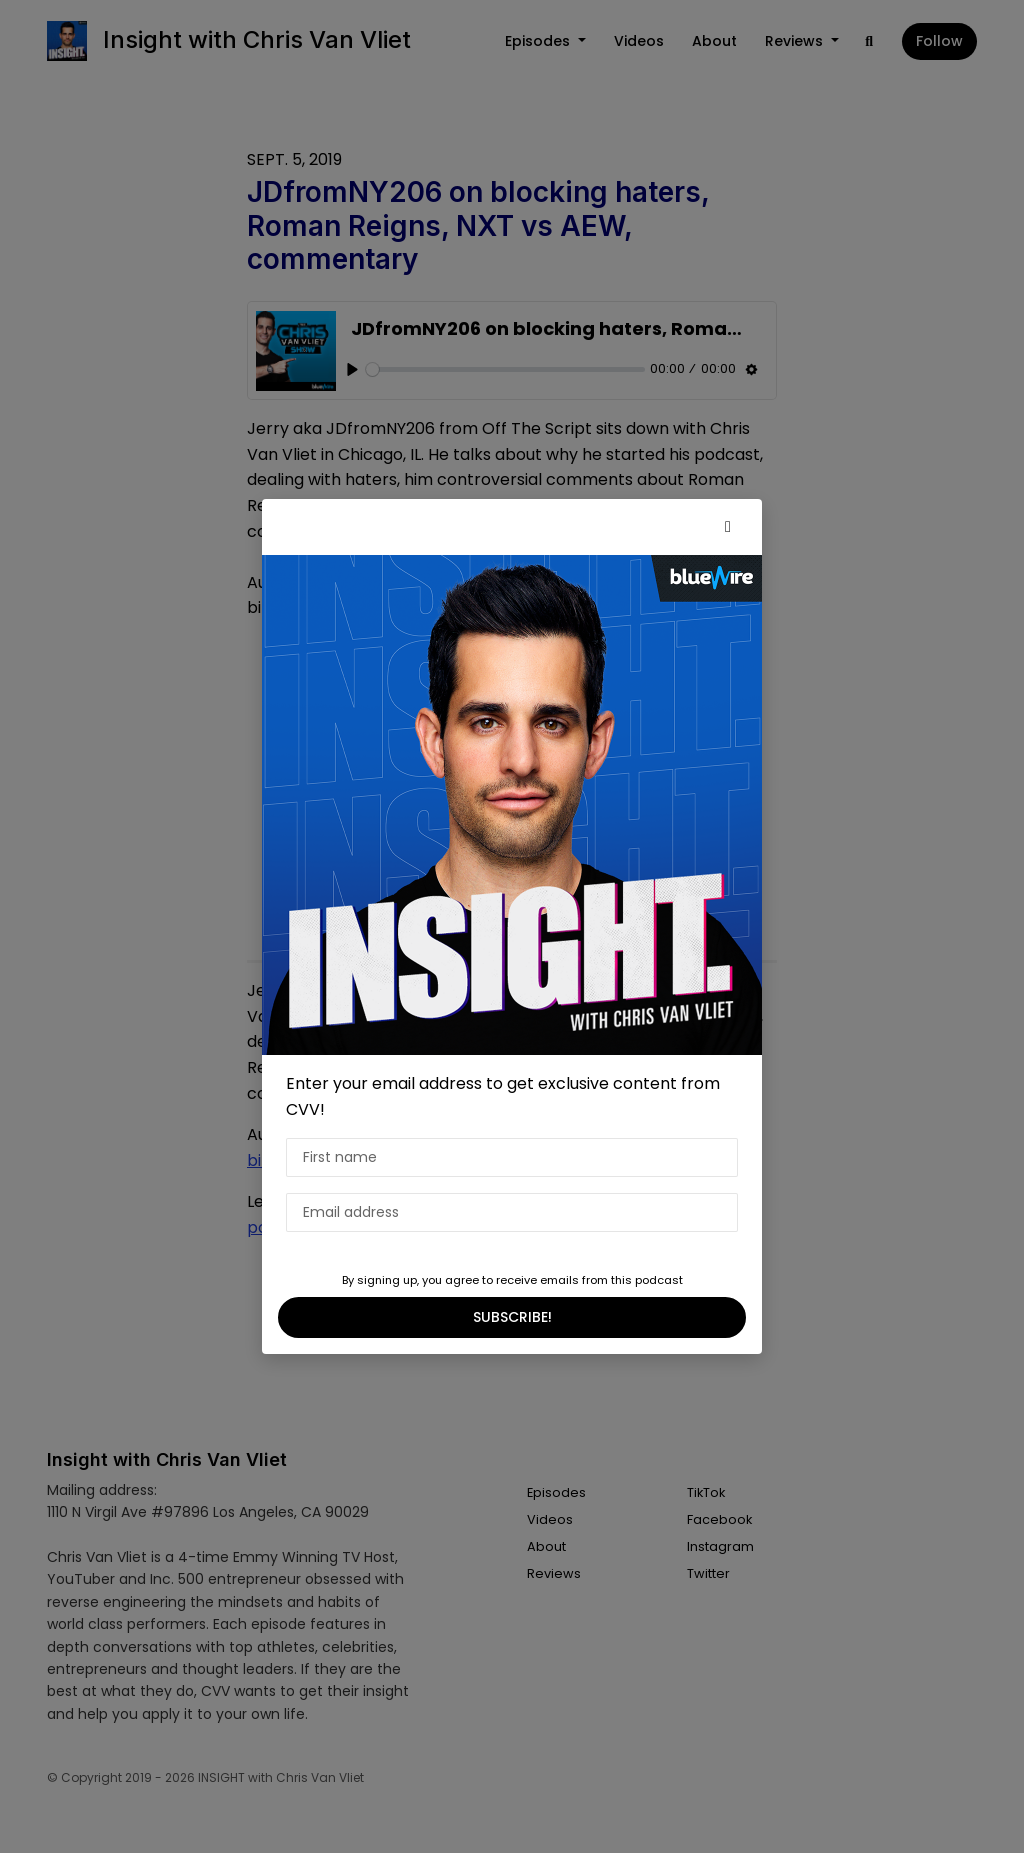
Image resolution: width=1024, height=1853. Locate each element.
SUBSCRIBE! (512, 1317)
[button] (728, 527)
